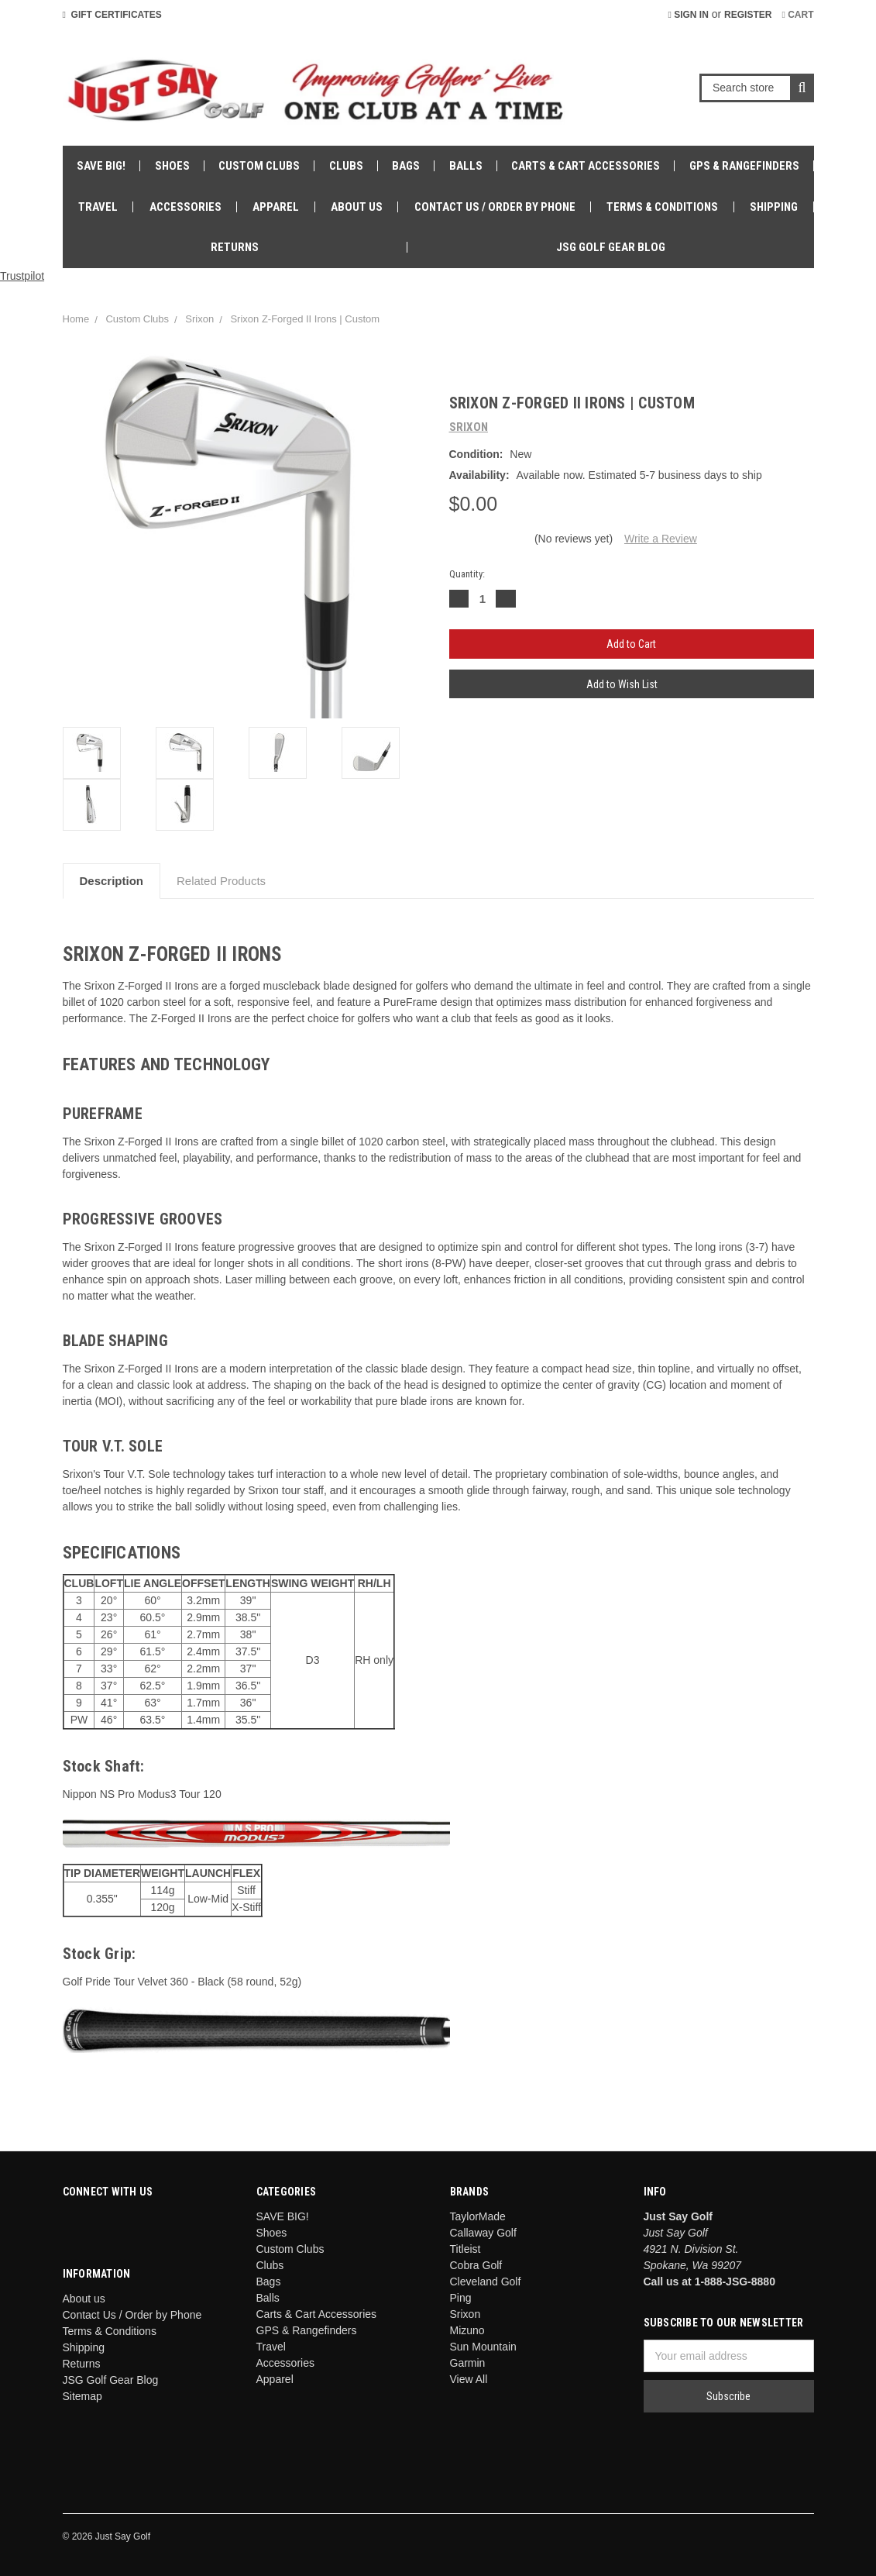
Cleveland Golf (485, 2281)
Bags (406, 166)
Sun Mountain (483, 2346)
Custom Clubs (259, 166)
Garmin (468, 2363)
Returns (235, 247)
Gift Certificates (112, 14)
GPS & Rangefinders (744, 166)
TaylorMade (478, 2216)
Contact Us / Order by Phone (494, 207)
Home (76, 319)
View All (469, 2379)
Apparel (275, 207)
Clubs (346, 166)
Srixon (199, 319)
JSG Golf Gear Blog (610, 247)
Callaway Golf (483, 2232)
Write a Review (660, 538)
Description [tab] (112, 880)
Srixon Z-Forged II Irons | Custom (305, 319)
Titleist (465, 2249)
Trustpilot (22, 276)
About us (357, 207)
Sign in (688, 14)
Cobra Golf (476, 2265)
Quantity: (467, 574)
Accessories (185, 207)
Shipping (774, 207)
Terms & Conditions (662, 207)
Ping (461, 2298)
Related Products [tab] (221, 880)
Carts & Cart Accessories (585, 166)
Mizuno (467, 2330)
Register (747, 14)
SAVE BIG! (101, 166)
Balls (466, 166)
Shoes (172, 166)
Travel (98, 207)
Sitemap (82, 2396)
